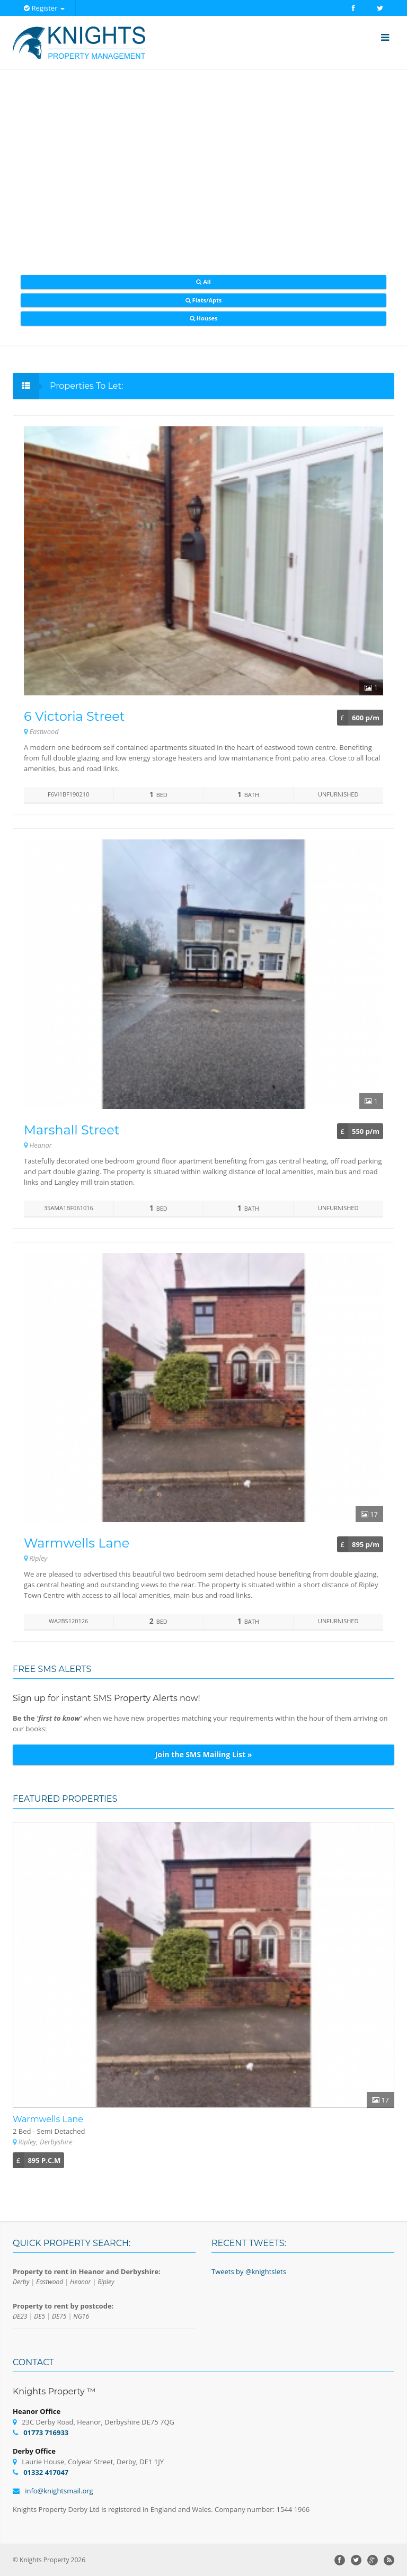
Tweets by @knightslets (248, 2271)
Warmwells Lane (76, 1543)
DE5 (39, 2316)
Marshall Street (72, 1130)
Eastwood (49, 2281)
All (203, 281)
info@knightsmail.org (59, 2491)
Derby (21, 2281)
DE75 (59, 2316)
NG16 (81, 2316)
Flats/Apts (203, 300)
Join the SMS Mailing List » (203, 1754)
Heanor (80, 2281)
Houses (204, 318)
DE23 (20, 2316)
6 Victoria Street (74, 716)
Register (44, 8)
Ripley (106, 2281)
